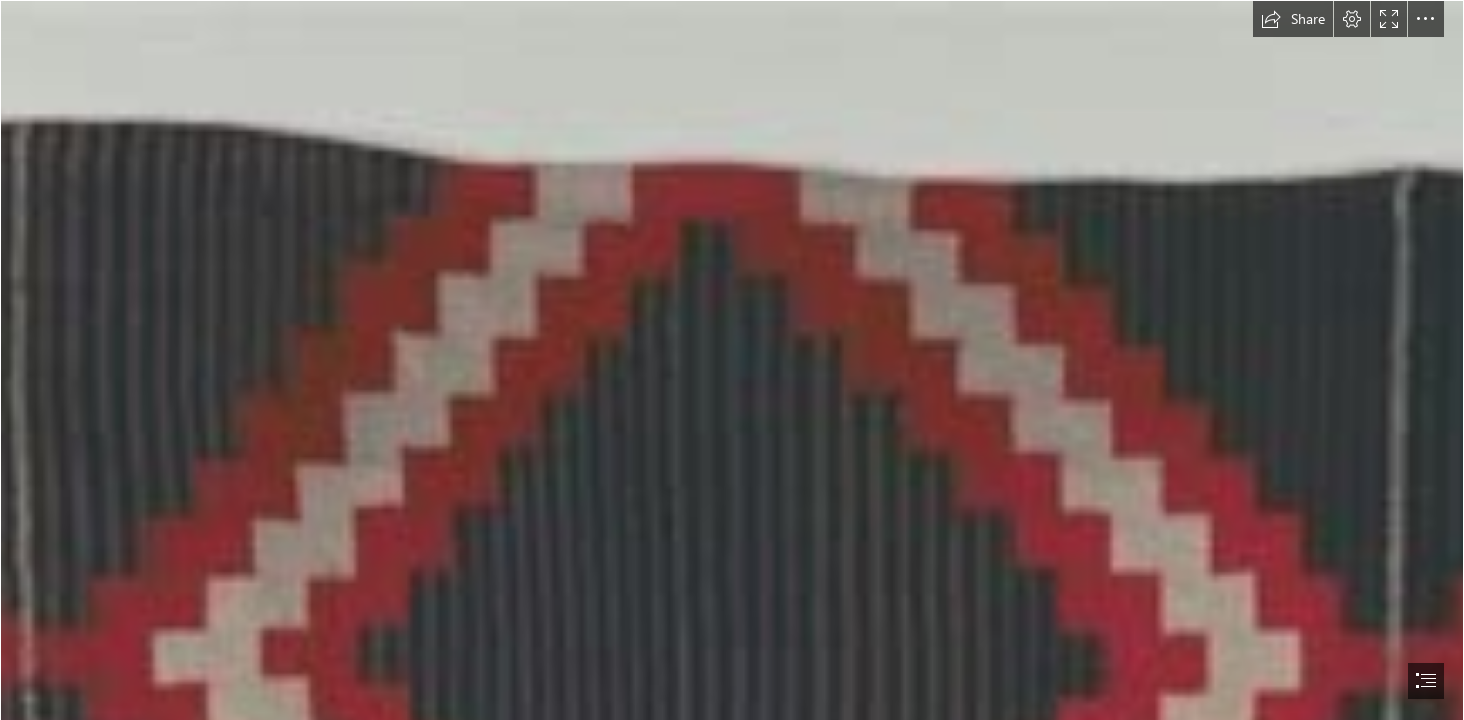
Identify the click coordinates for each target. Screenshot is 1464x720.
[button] (1293, 19)
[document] (732, 360)
